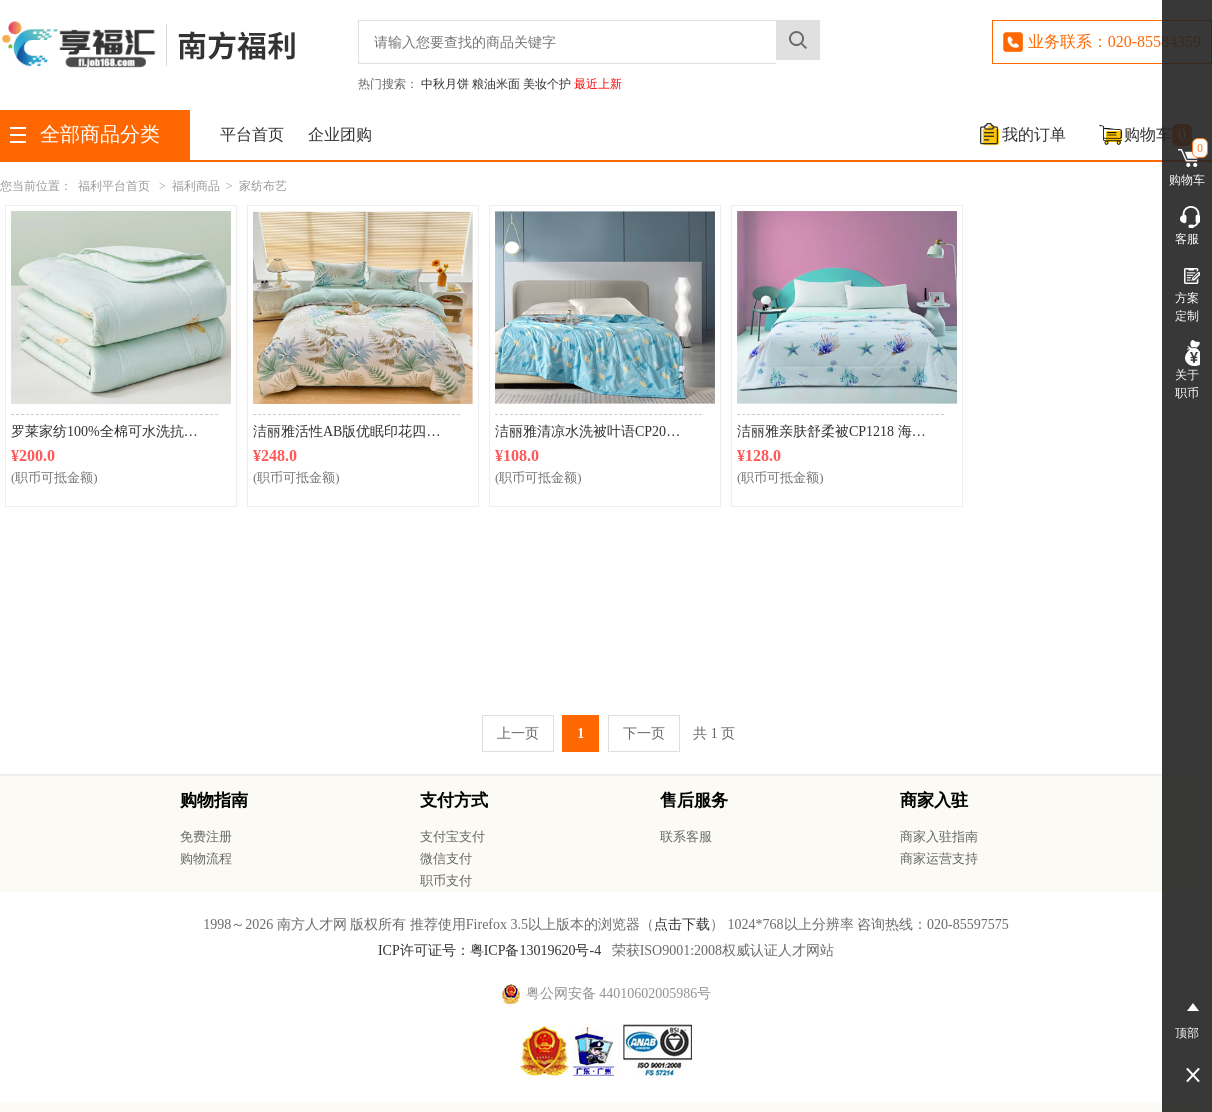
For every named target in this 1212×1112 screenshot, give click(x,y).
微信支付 (446, 858)
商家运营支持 (939, 858)
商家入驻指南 (939, 836)
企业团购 (340, 134)
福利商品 (196, 186)
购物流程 (206, 858)
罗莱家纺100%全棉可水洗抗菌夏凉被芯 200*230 (114, 431)
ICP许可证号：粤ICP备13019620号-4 (489, 950)
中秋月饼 (445, 84)
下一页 (644, 733)
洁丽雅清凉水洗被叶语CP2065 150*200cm (598, 431)
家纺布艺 (263, 186)
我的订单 (1034, 134)
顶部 (1187, 1017)
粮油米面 (496, 84)
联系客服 (686, 836)
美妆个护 (547, 84)
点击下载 (682, 924)
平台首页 (252, 134)
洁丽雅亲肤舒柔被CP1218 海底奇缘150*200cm (840, 431)
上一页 (518, 733)
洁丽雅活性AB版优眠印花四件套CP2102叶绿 (356, 431)
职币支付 (446, 880)
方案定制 (1187, 293)
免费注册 (206, 836)
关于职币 (1187, 370)
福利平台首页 (114, 186)
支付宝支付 (452, 836)
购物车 (1158, 135)
